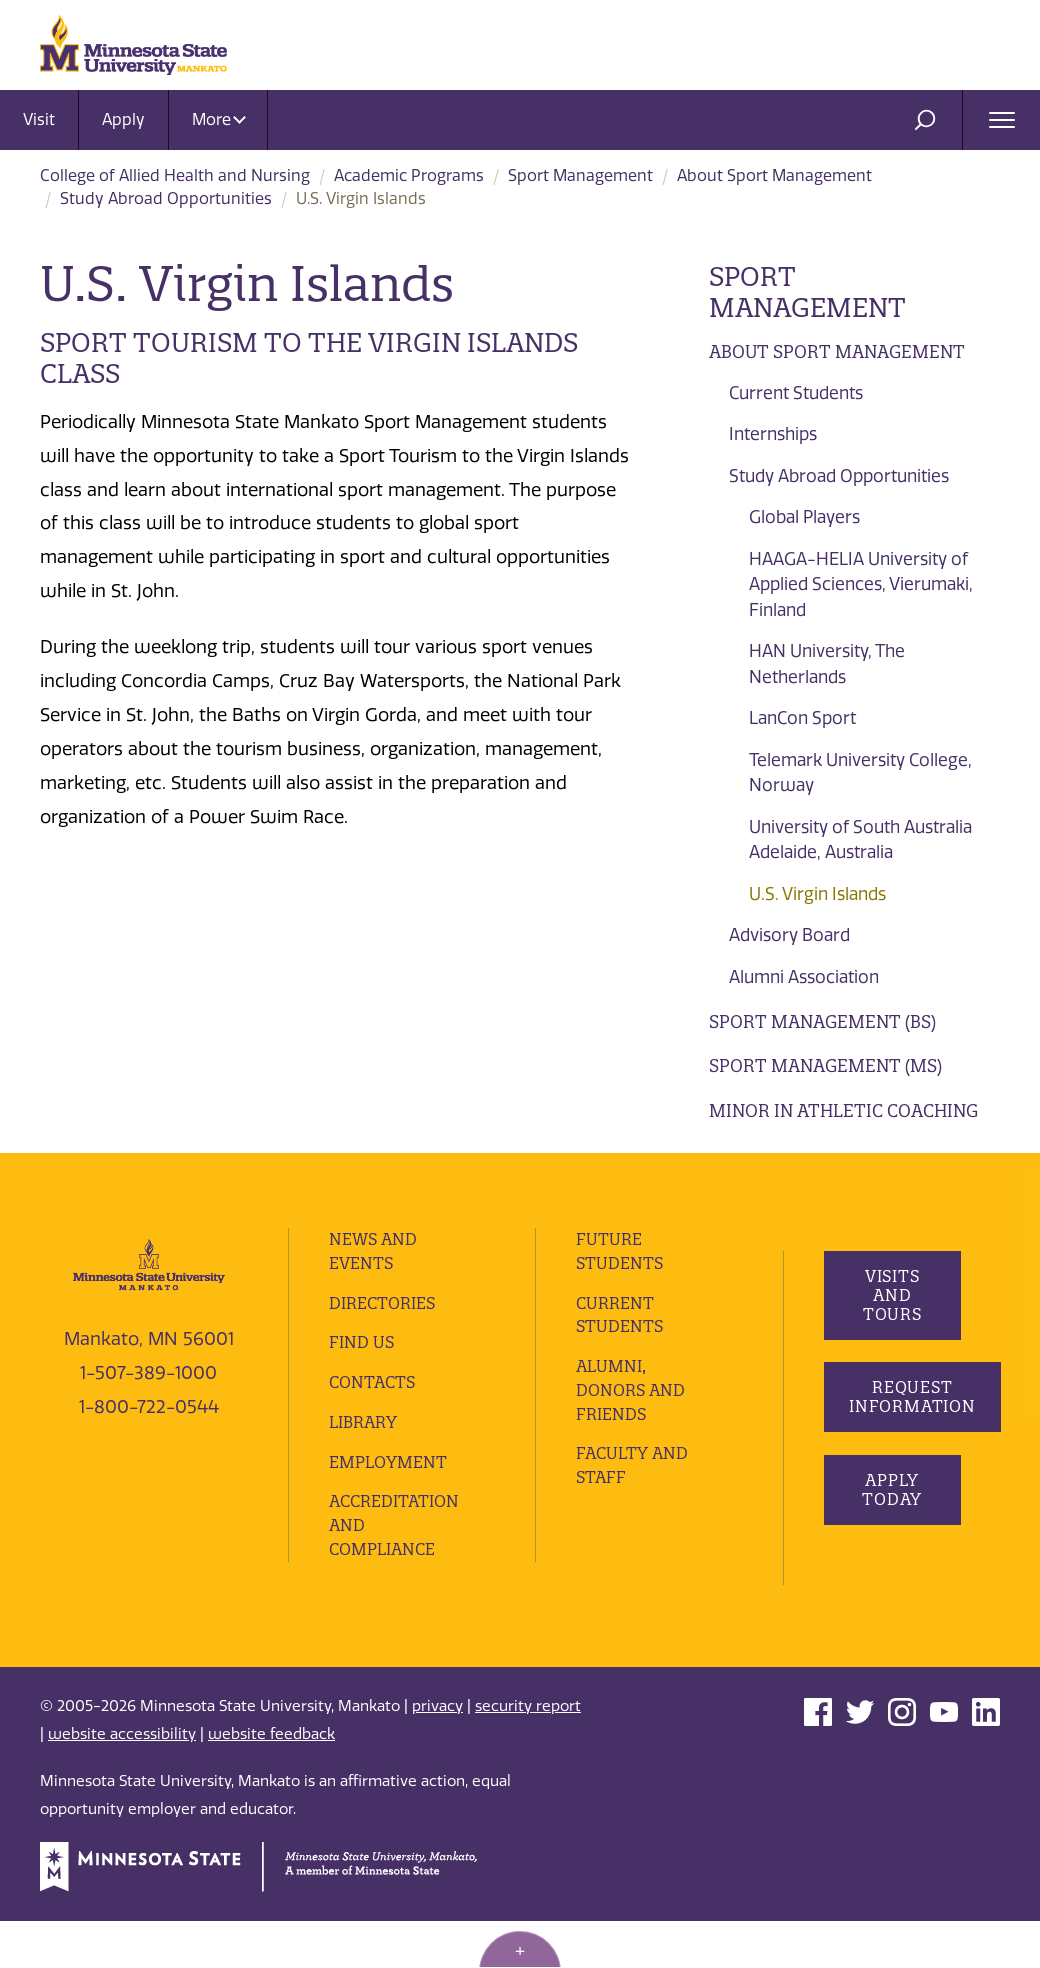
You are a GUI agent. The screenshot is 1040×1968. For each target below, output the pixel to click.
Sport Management (580, 175)
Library (363, 1469)
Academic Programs (409, 175)
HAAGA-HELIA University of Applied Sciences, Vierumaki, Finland (861, 584)
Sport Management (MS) (825, 1065)
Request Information (912, 1443)
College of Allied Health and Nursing (175, 175)
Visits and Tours (891, 1342)
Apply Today (892, 1536)
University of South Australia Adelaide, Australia (860, 840)
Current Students (796, 393)
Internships (773, 434)
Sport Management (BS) (822, 1021)
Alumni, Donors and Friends (630, 1437)
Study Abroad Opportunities (166, 198)
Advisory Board (789, 935)
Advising (751, 1154)
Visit (39, 119)
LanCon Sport (802, 718)
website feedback (271, 1782)
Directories (382, 1350)
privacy (437, 1753)
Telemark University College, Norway (860, 773)
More (219, 119)
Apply (123, 119)
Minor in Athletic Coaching (843, 1110)
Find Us (361, 1390)
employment (388, 1509)
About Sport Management (774, 175)
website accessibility (122, 1782)
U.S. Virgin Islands (817, 894)
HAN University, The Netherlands (827, 664)
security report (528, 1753)
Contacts (372, 1429)
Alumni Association (804, 977)
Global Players (804, 517)
